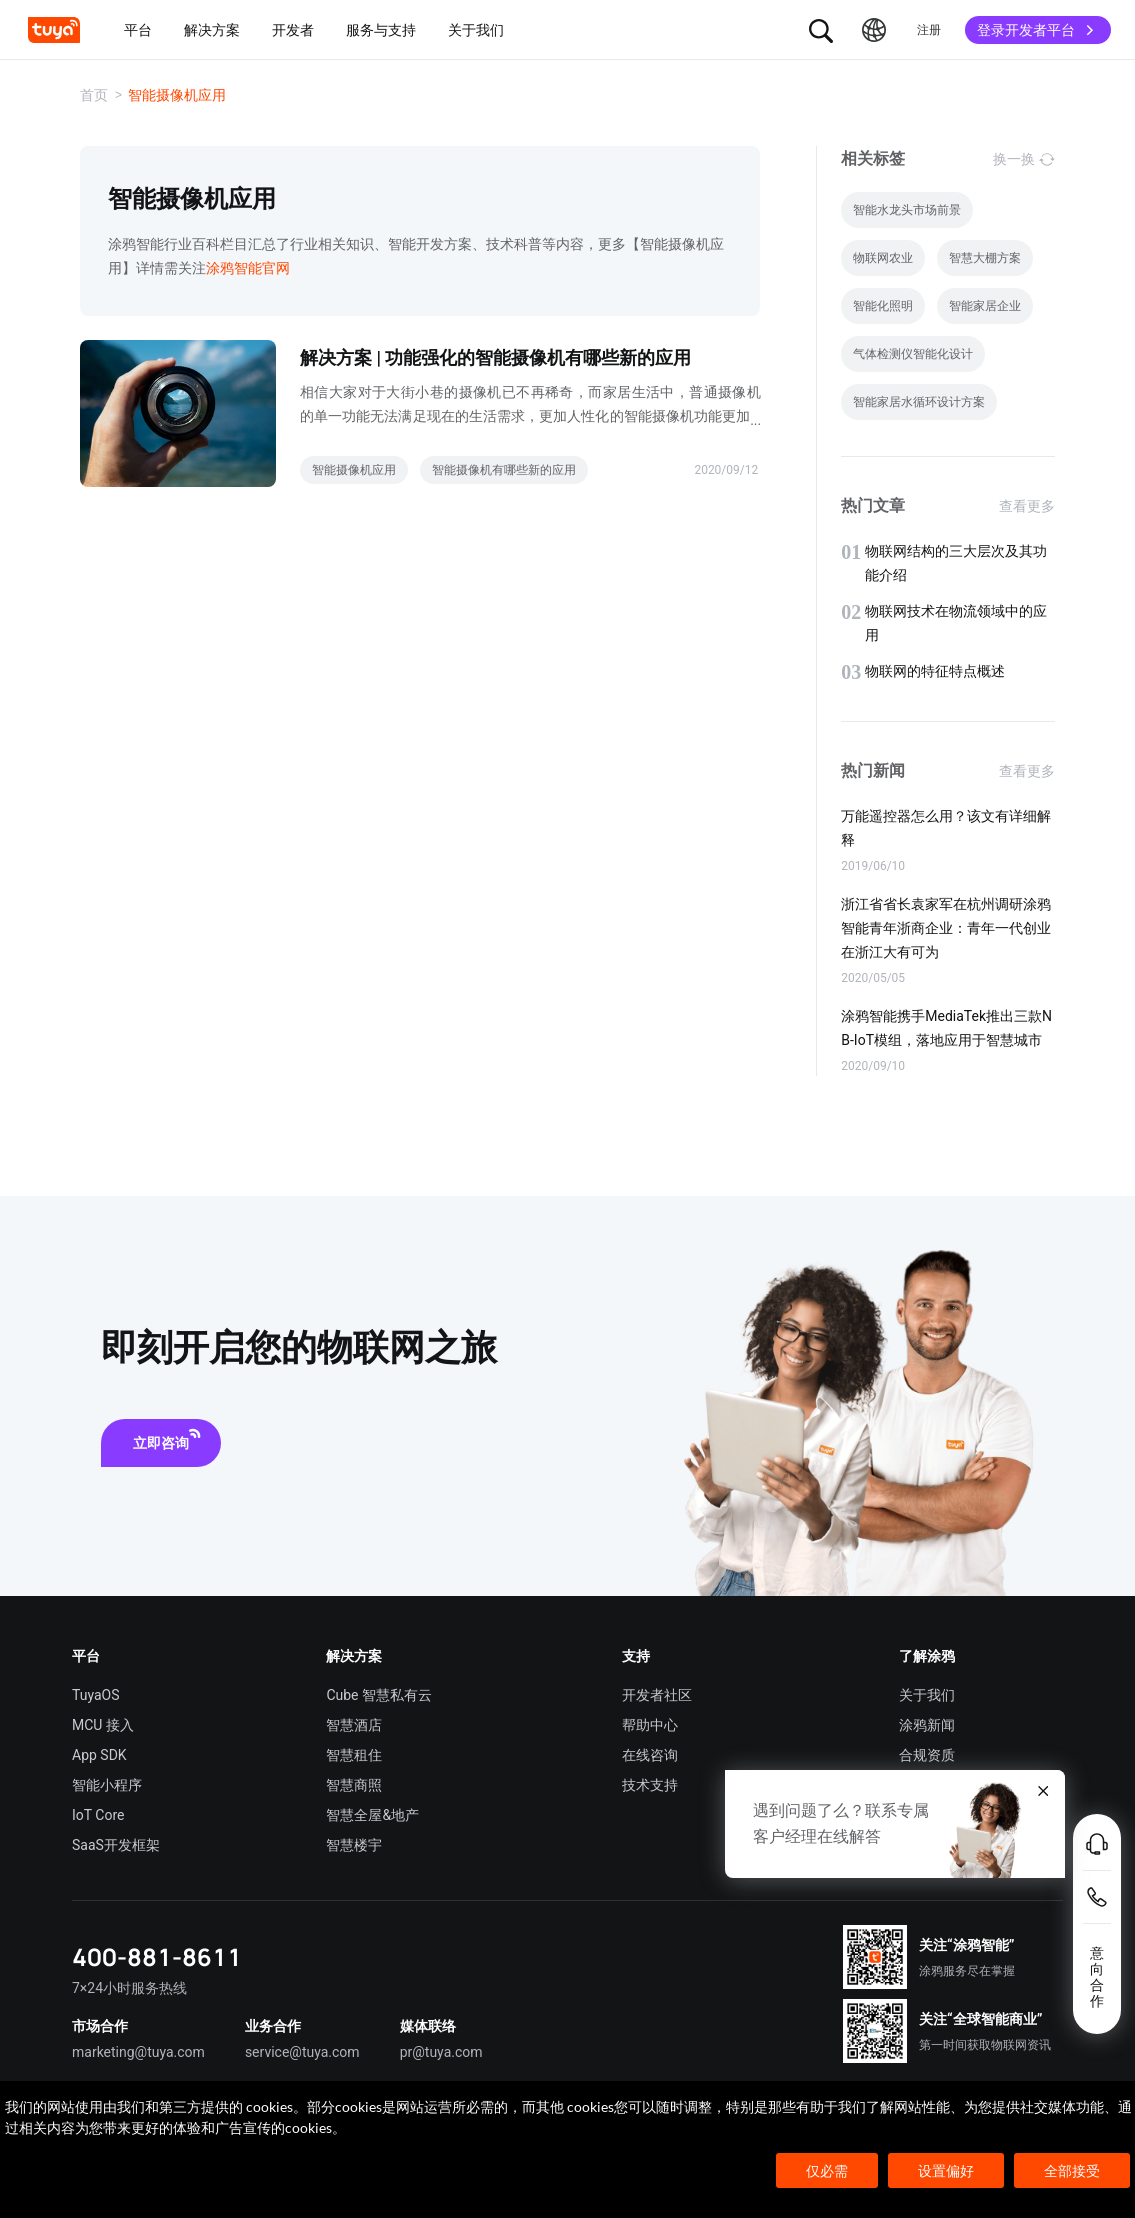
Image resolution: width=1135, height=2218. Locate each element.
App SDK (99, 1755)
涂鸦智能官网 (248, 268)
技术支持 (650, 1785)
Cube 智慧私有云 (379, 1695)
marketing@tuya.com (138, 2052)
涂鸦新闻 (927, 1725)
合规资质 (927, 1755)
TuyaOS (96, 1695)
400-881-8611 (157, 1956)
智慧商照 (354, 1785)
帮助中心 (650, 1725)
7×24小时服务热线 (129, 1988)
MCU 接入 (103, 1725)
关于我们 (927, 1695)
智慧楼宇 (354, 1845)
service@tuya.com (302, 2052)
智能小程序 (107, 1785)
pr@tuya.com (441, 2052)
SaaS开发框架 (116, 1845)
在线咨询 (650, 1755)
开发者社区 (657, 1695)
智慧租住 (354, 1755)
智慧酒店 (354, 1725)
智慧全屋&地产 (372, 1815)
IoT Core (98, 1815)
